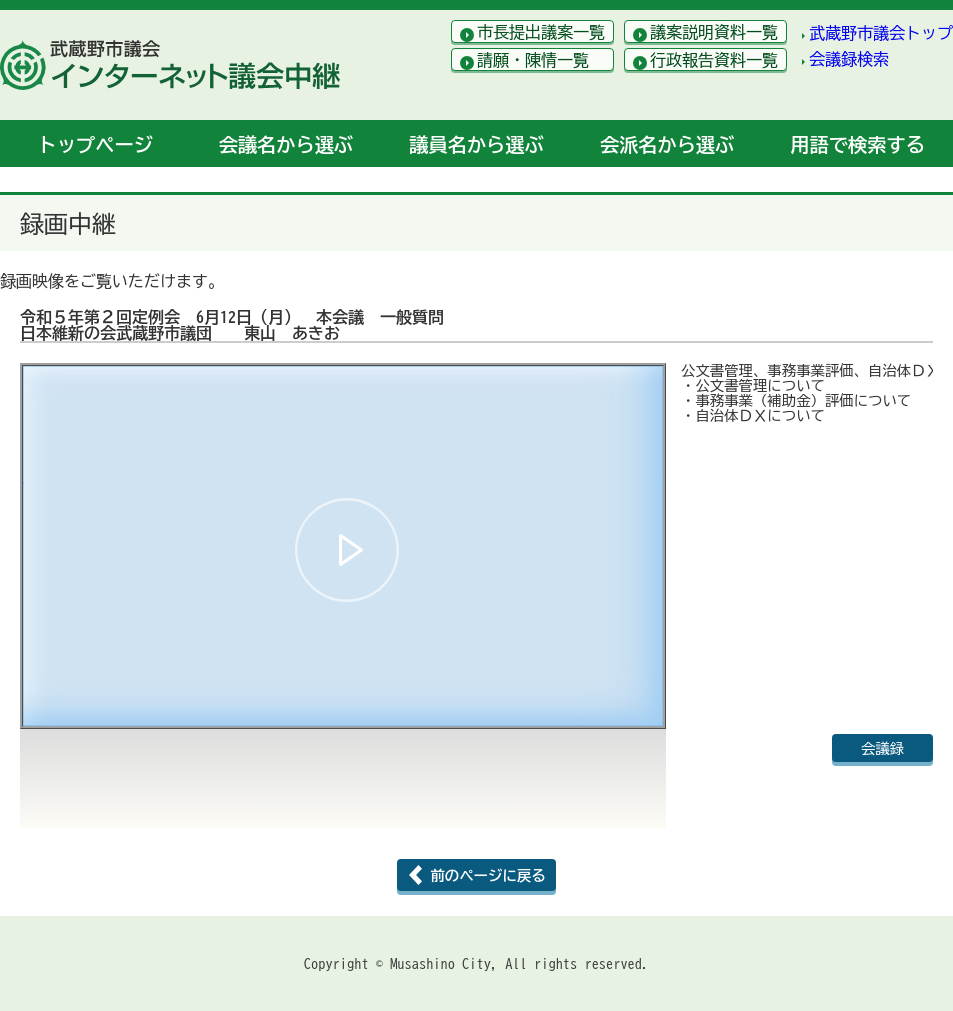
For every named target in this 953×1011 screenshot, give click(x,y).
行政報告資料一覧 (714, 60)
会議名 (286, 144)
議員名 (476, 144)
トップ (95, 144)
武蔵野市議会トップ (881, 33)
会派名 (667, 144)
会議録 (882, 748)
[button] (347, 550)
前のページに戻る (487, 875)
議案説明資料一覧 (714, 32)
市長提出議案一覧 (541, 32)
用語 (858, 144)
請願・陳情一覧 (533, 60)
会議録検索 (849, 59)
